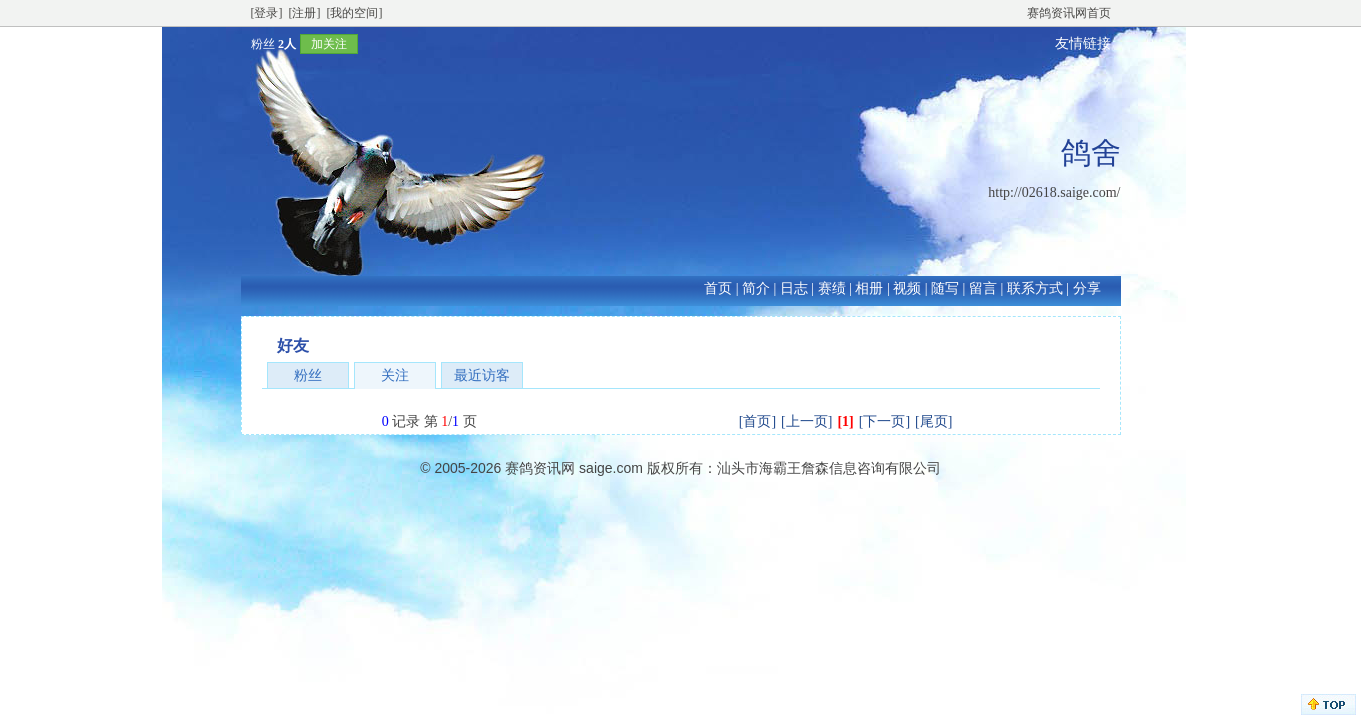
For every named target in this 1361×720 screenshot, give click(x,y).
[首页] (757, 421)
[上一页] (806, 421)
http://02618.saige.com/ (1054, 192)
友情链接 (1083, 43)
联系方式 (1035, 288)
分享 (1087, 288)
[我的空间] (355, 13)
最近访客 (482, 375)
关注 (395, 375)
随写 (945, 288)
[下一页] (884, 421)
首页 (718, 288)
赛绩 (832, 288)
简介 (756, 288)
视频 (907, 288)
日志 (794, 288)
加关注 (329, 44)
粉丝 (308, 375)
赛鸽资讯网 (540, 468)
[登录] (267, 13)
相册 (869, 288)
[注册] (305, 13)
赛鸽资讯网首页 (1069, 13)
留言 (983, 288)
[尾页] (933, 421)
